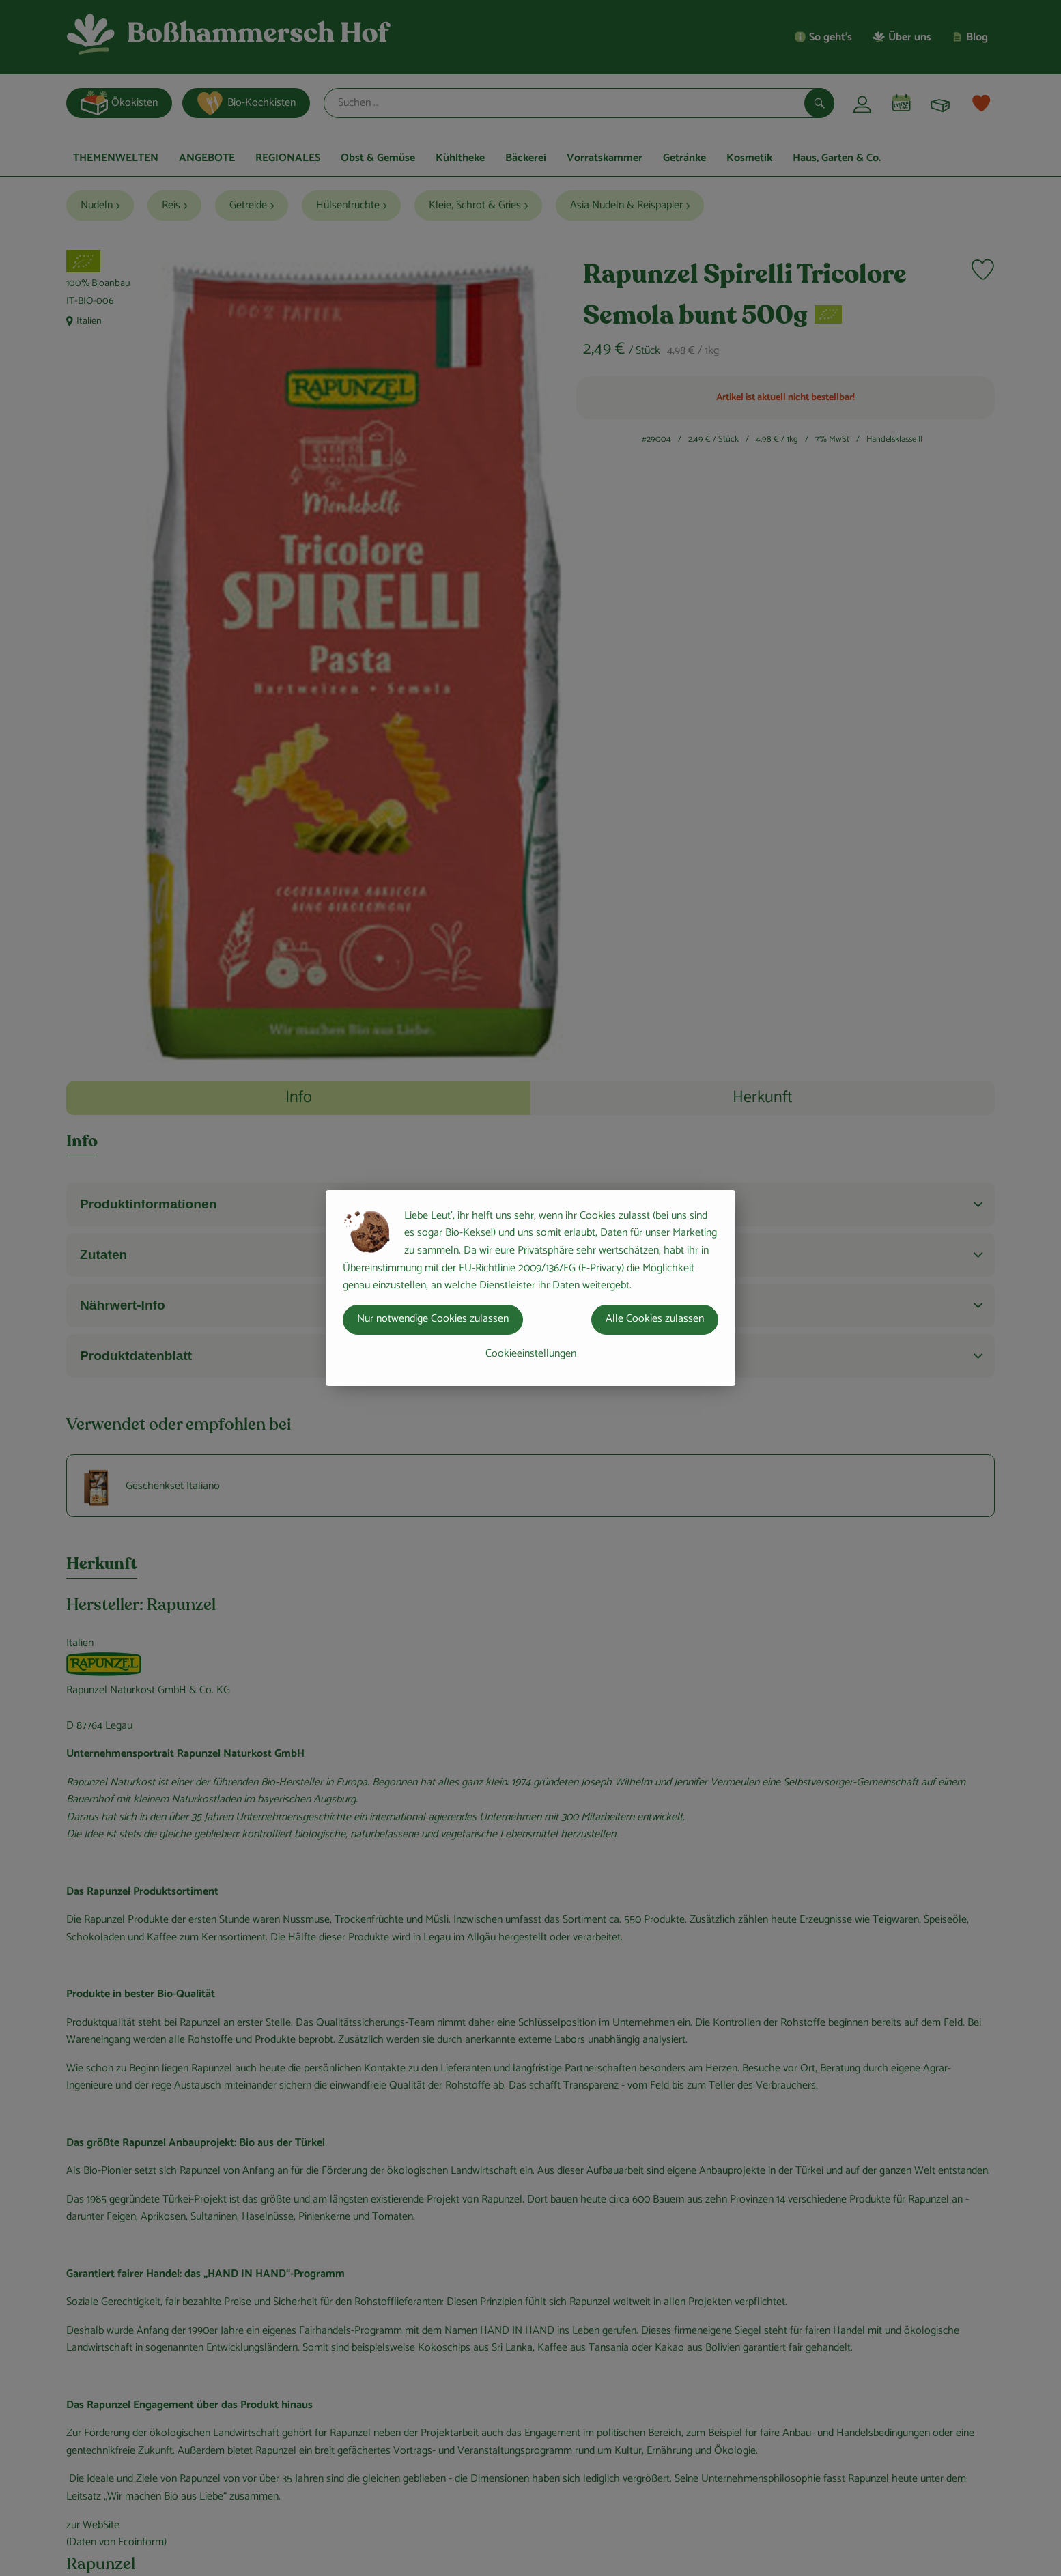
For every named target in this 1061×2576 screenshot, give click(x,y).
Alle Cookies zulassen (655, 1319)
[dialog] (530, 1288)
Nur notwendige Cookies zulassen (433, 1319)
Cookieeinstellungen (530, 1353)
